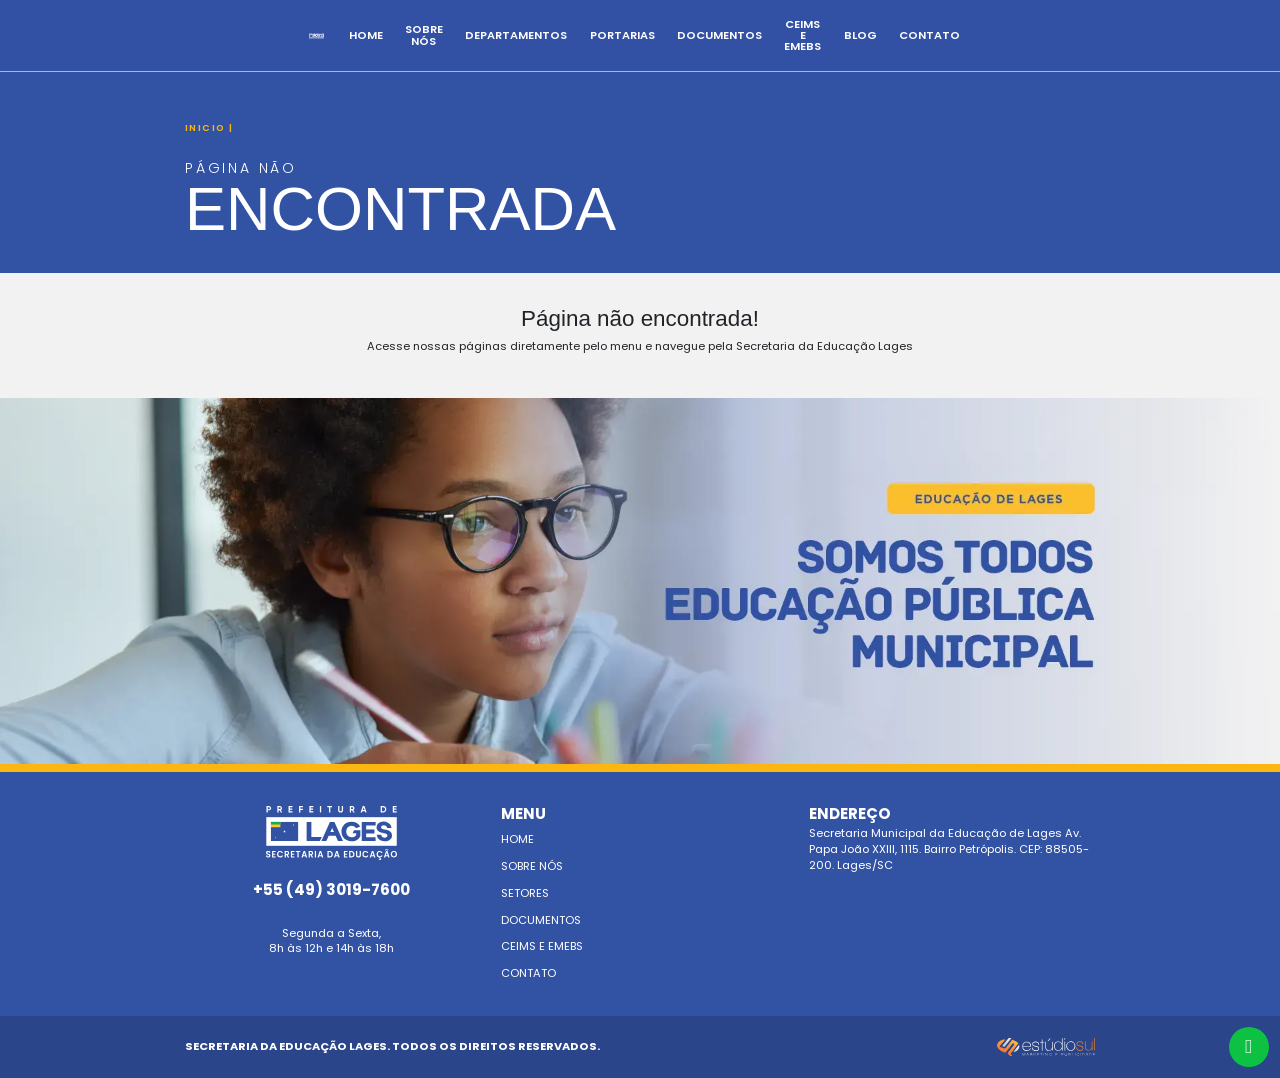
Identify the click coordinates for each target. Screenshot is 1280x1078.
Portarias (698, 52)
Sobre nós (532, 866)
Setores (525, 893)
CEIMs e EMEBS (903, 52)
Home (414, 52)
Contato (1053, 52)
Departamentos (593, 52)
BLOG (983, 52)
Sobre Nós (487, 52)
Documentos (796, 52)
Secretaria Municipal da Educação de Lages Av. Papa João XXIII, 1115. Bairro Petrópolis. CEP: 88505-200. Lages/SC (952, 839)
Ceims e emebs (542, 946)
